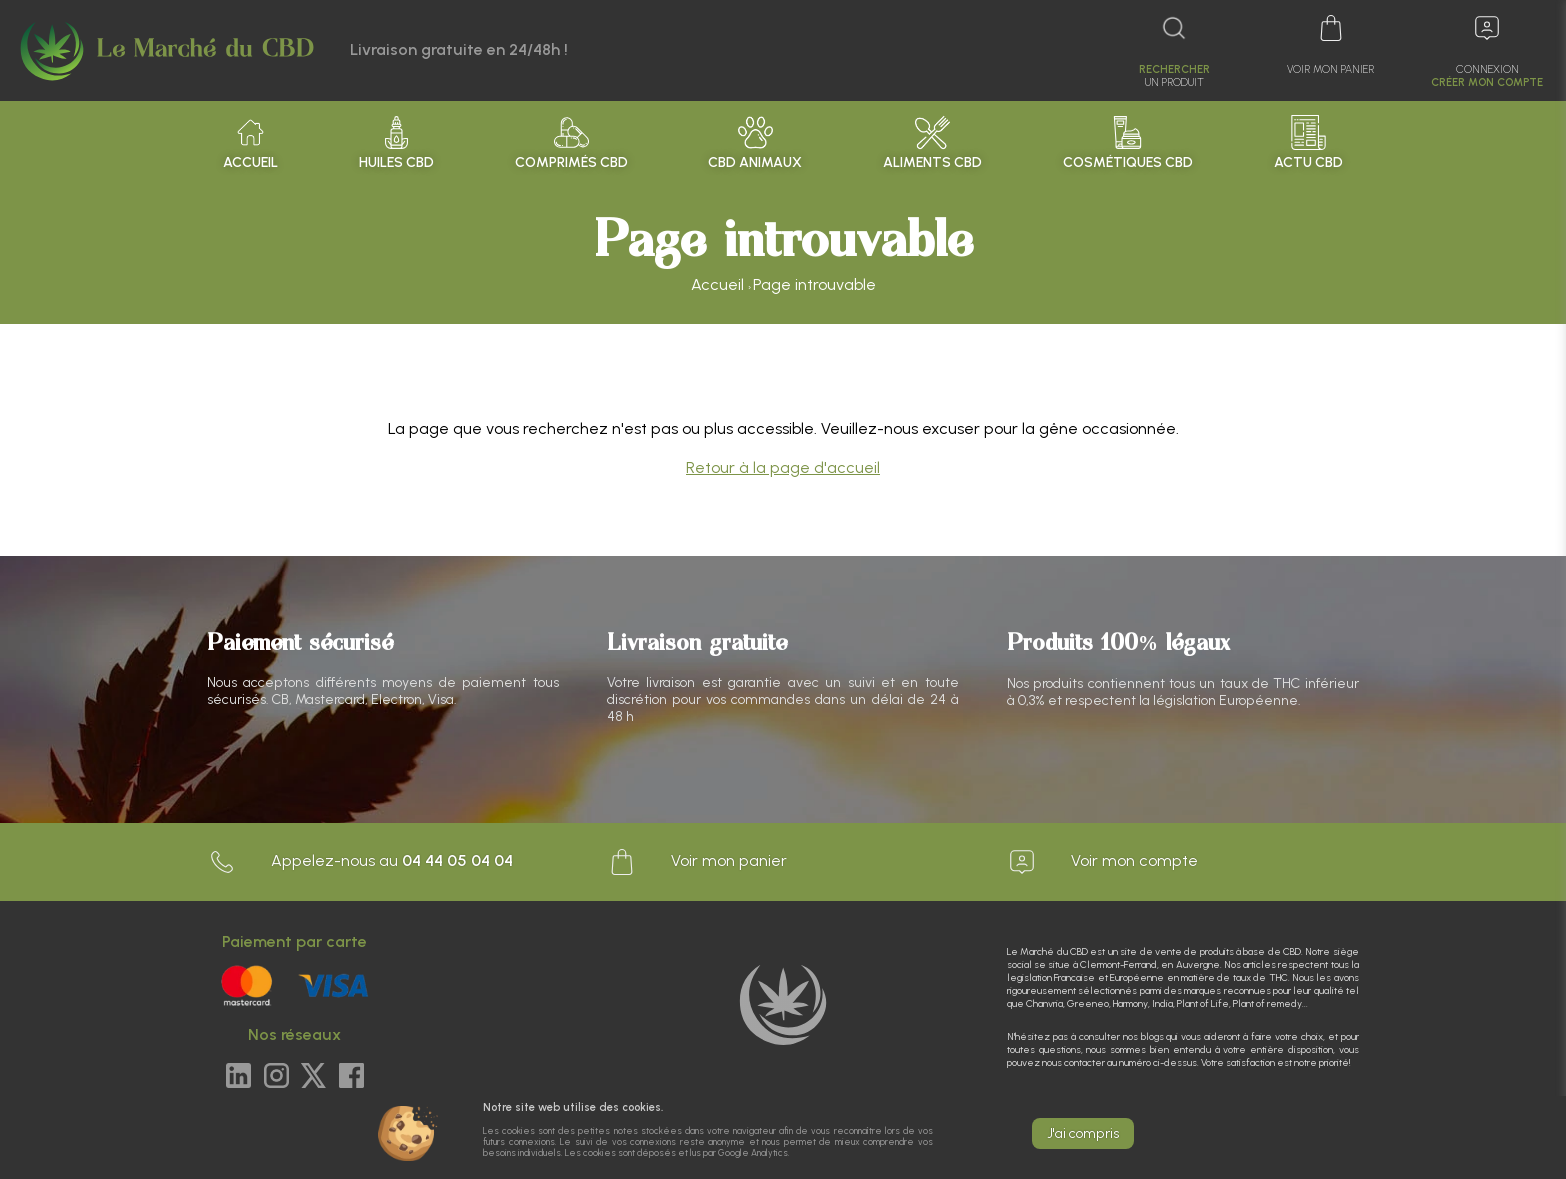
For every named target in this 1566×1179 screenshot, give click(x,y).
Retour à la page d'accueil (783, 467)
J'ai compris (1083, 1133)
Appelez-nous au (360, 862)
